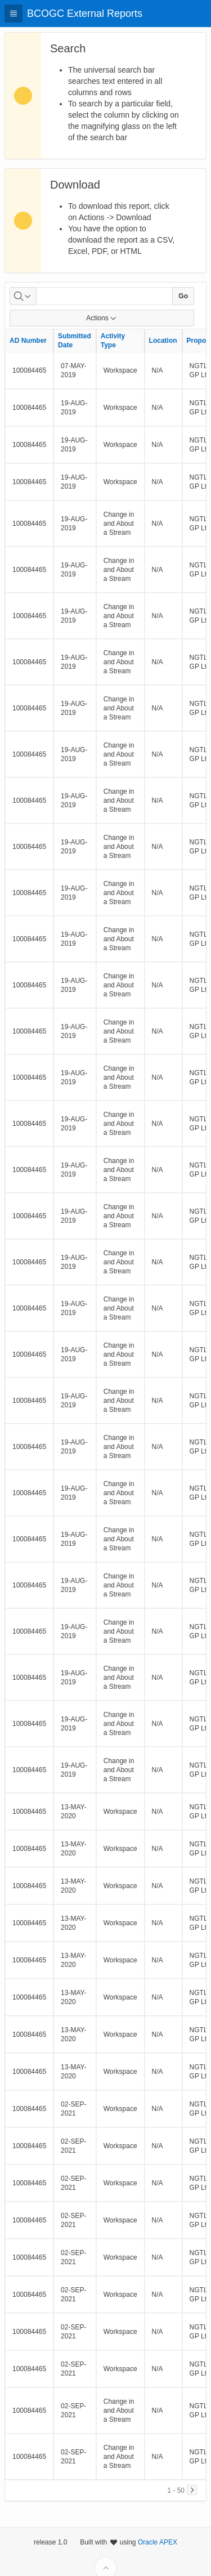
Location (163, 341)
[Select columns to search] (23, 296)
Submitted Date (74, 340)
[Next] (192, 2490)
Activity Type (113, 340)
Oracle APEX (157, 2557)
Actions (101, 318)
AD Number (28, 341)
